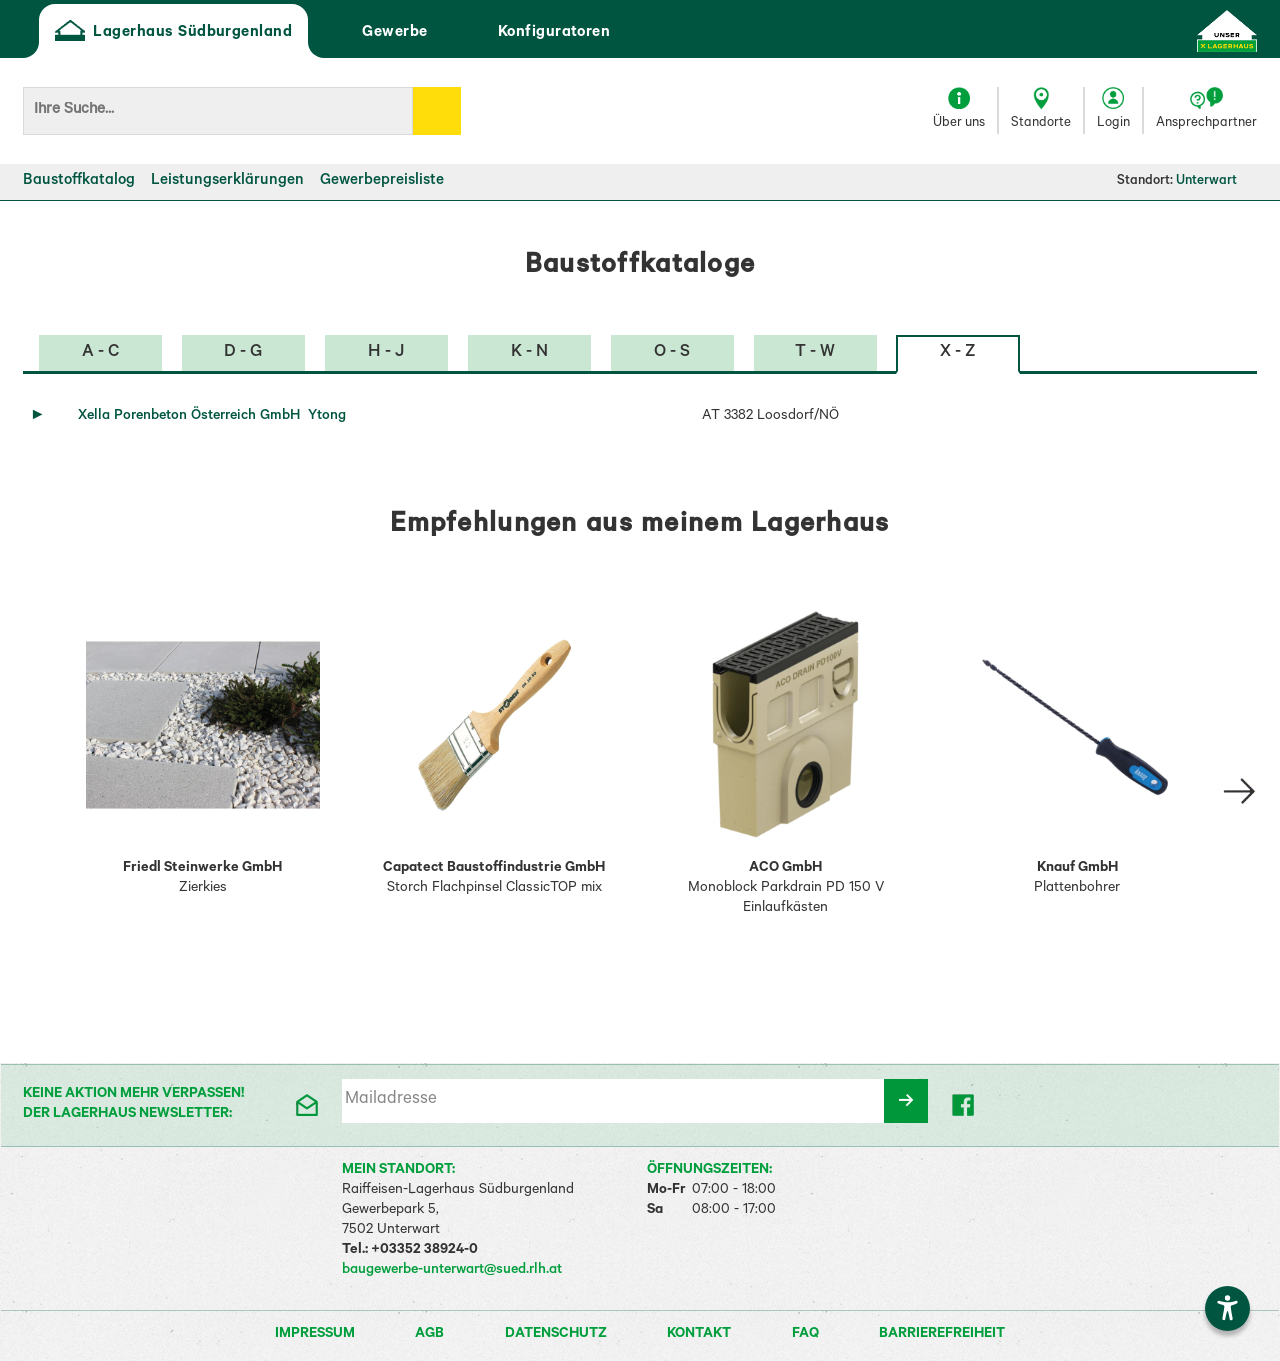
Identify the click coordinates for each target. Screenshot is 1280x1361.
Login (1113, 123)
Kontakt (700, 1335)
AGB (431, 1335)
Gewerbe (375, 32)
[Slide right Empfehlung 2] (1240, 791)
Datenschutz (557, 1335)
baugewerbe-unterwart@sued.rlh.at (452, 1271)
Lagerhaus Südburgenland (173, 32)
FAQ (807, 1335)
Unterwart (1216, 181)
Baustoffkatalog (79, 181)
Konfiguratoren (535, 32)
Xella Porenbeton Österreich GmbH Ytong (212, 417)
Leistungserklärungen (227, 181)
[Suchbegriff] (218, 111)
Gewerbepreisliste (382, 181)
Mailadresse (391, 1100)
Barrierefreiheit (942, 1335)
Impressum (316, 1335)
